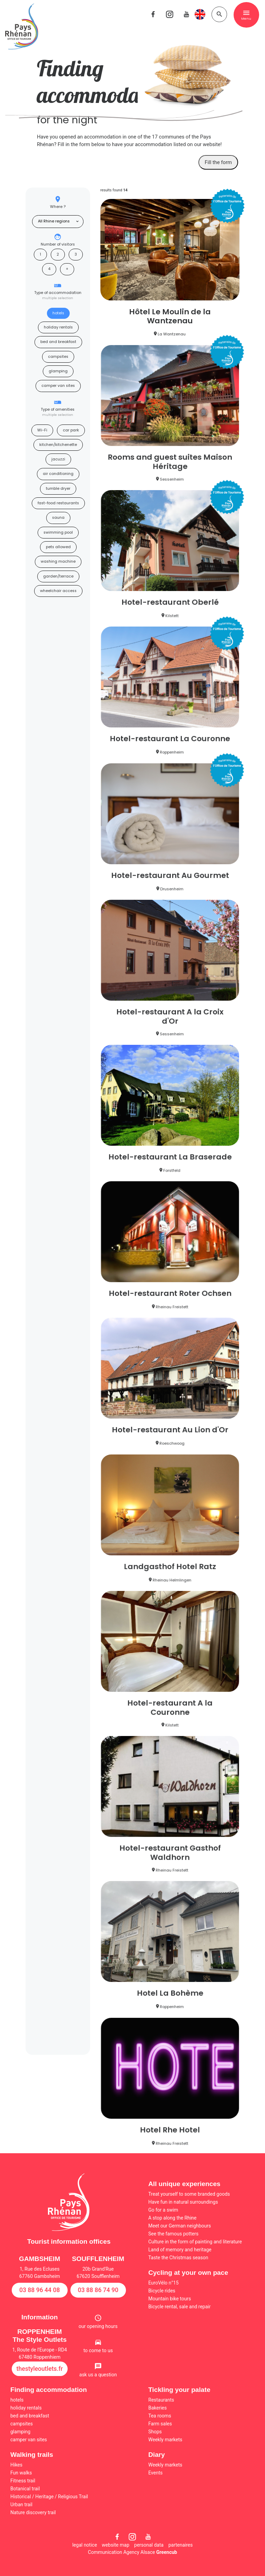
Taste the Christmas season (178, 2257)
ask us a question (98, 2374)
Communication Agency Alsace (132, 2552)
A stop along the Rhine (172, 2218)
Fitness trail (22, 2480)
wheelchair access (58, 590)
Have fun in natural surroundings (183, 2202)
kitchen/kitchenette (58, 444)
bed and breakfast (58, 341)
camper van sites (58, 385)
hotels (58, 313)
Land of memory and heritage (180, 2249)
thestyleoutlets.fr (40, 2368)
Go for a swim (163, 2210)
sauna (58, 517)
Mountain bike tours (169, 2298)
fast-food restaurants (58, 503)
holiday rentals (58, 327)
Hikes (16, 2465)
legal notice (84, 2545)
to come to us (98, 2350)
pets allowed (58, 547)
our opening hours (98, 2326)
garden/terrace (58, 576)
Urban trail (21, 2504)
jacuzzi (58, 459)
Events (155, 2472)
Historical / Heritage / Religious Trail (49, 2496)
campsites (58, 356)
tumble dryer (58, 488)
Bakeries (157, 2408)
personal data (149, 2545)
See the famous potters (173, 2233)
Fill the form (218, 162)
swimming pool (58, 532)
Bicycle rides (161, 2290)
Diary (156, 2454)
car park (71, 430)
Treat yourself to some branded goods (189, 2194)
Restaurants (161, 2400)
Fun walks (21, 2472)
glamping (58, 371)
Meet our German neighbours (179, 2226)
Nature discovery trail (33, 2512)
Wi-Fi (42, 430)
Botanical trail (25, 2488)
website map (115, 2545)
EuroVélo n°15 (163, 2283)
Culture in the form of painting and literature (195, 2241)
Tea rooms (159, 2415)
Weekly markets (165, 2439)
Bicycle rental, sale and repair (179, 2306)
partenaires (180, 2545)
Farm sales (160, 2423)
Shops (155, 2431)
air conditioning (58, 473)
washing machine (58, 561)
